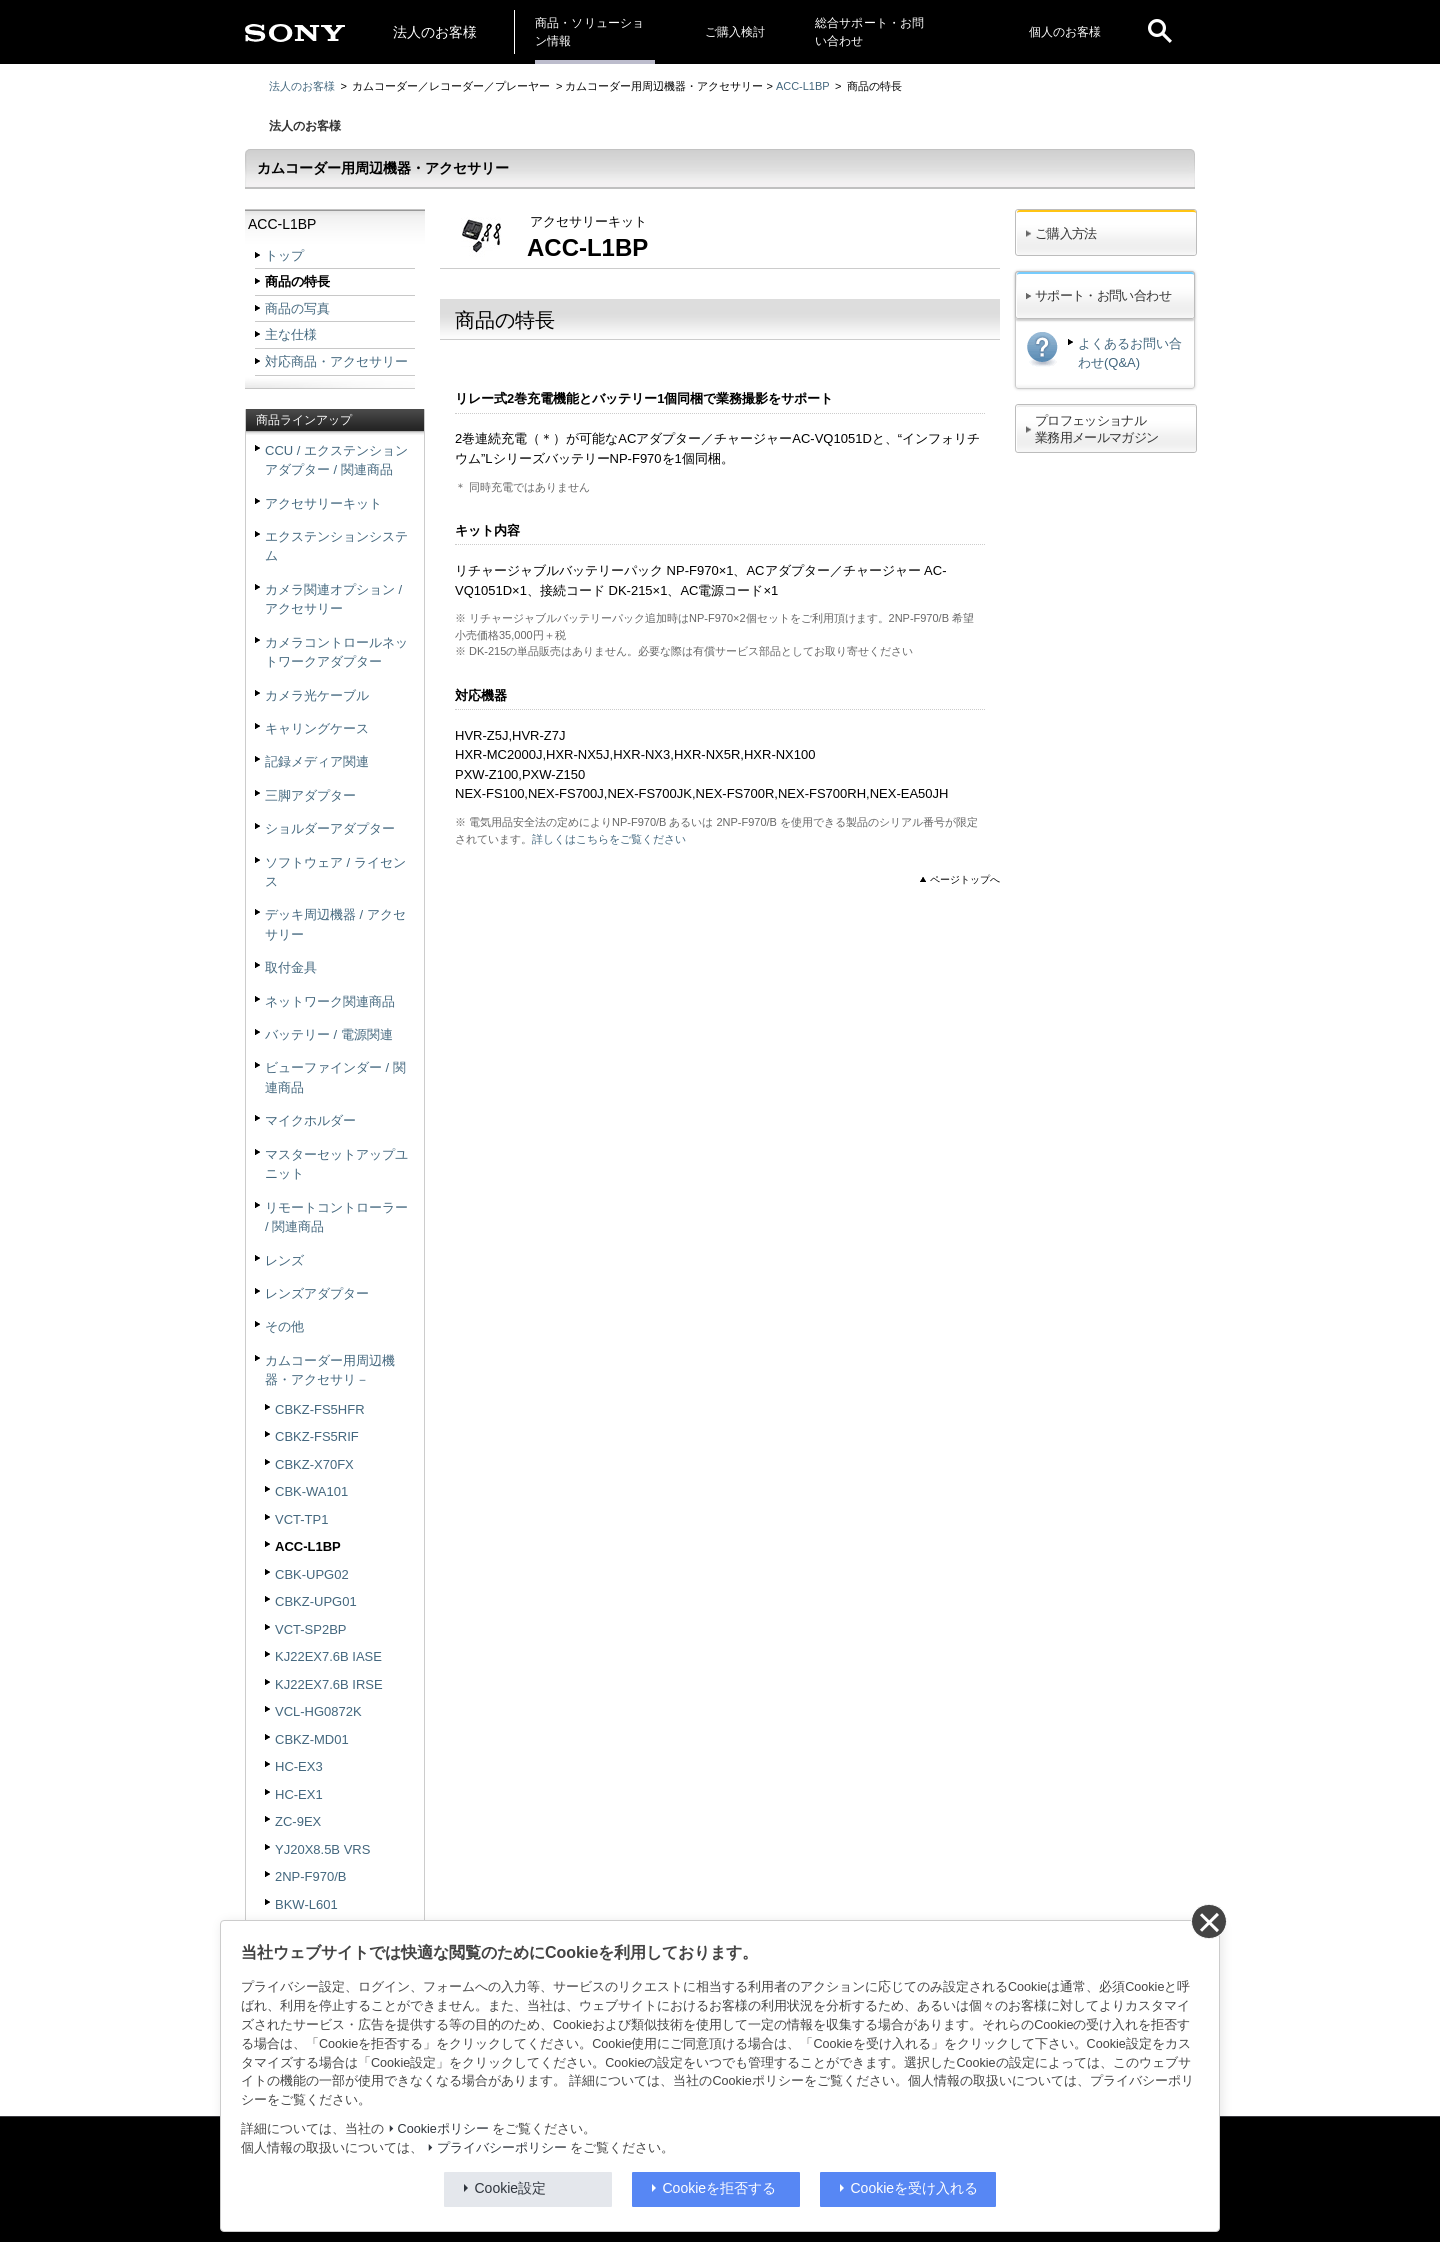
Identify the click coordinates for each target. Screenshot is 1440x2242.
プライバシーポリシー (502, 2148)
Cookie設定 (511, 2188)
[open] (1160, 32)
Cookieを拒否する (720, 2188)
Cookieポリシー (443, 2129)
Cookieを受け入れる (915, 2188)
